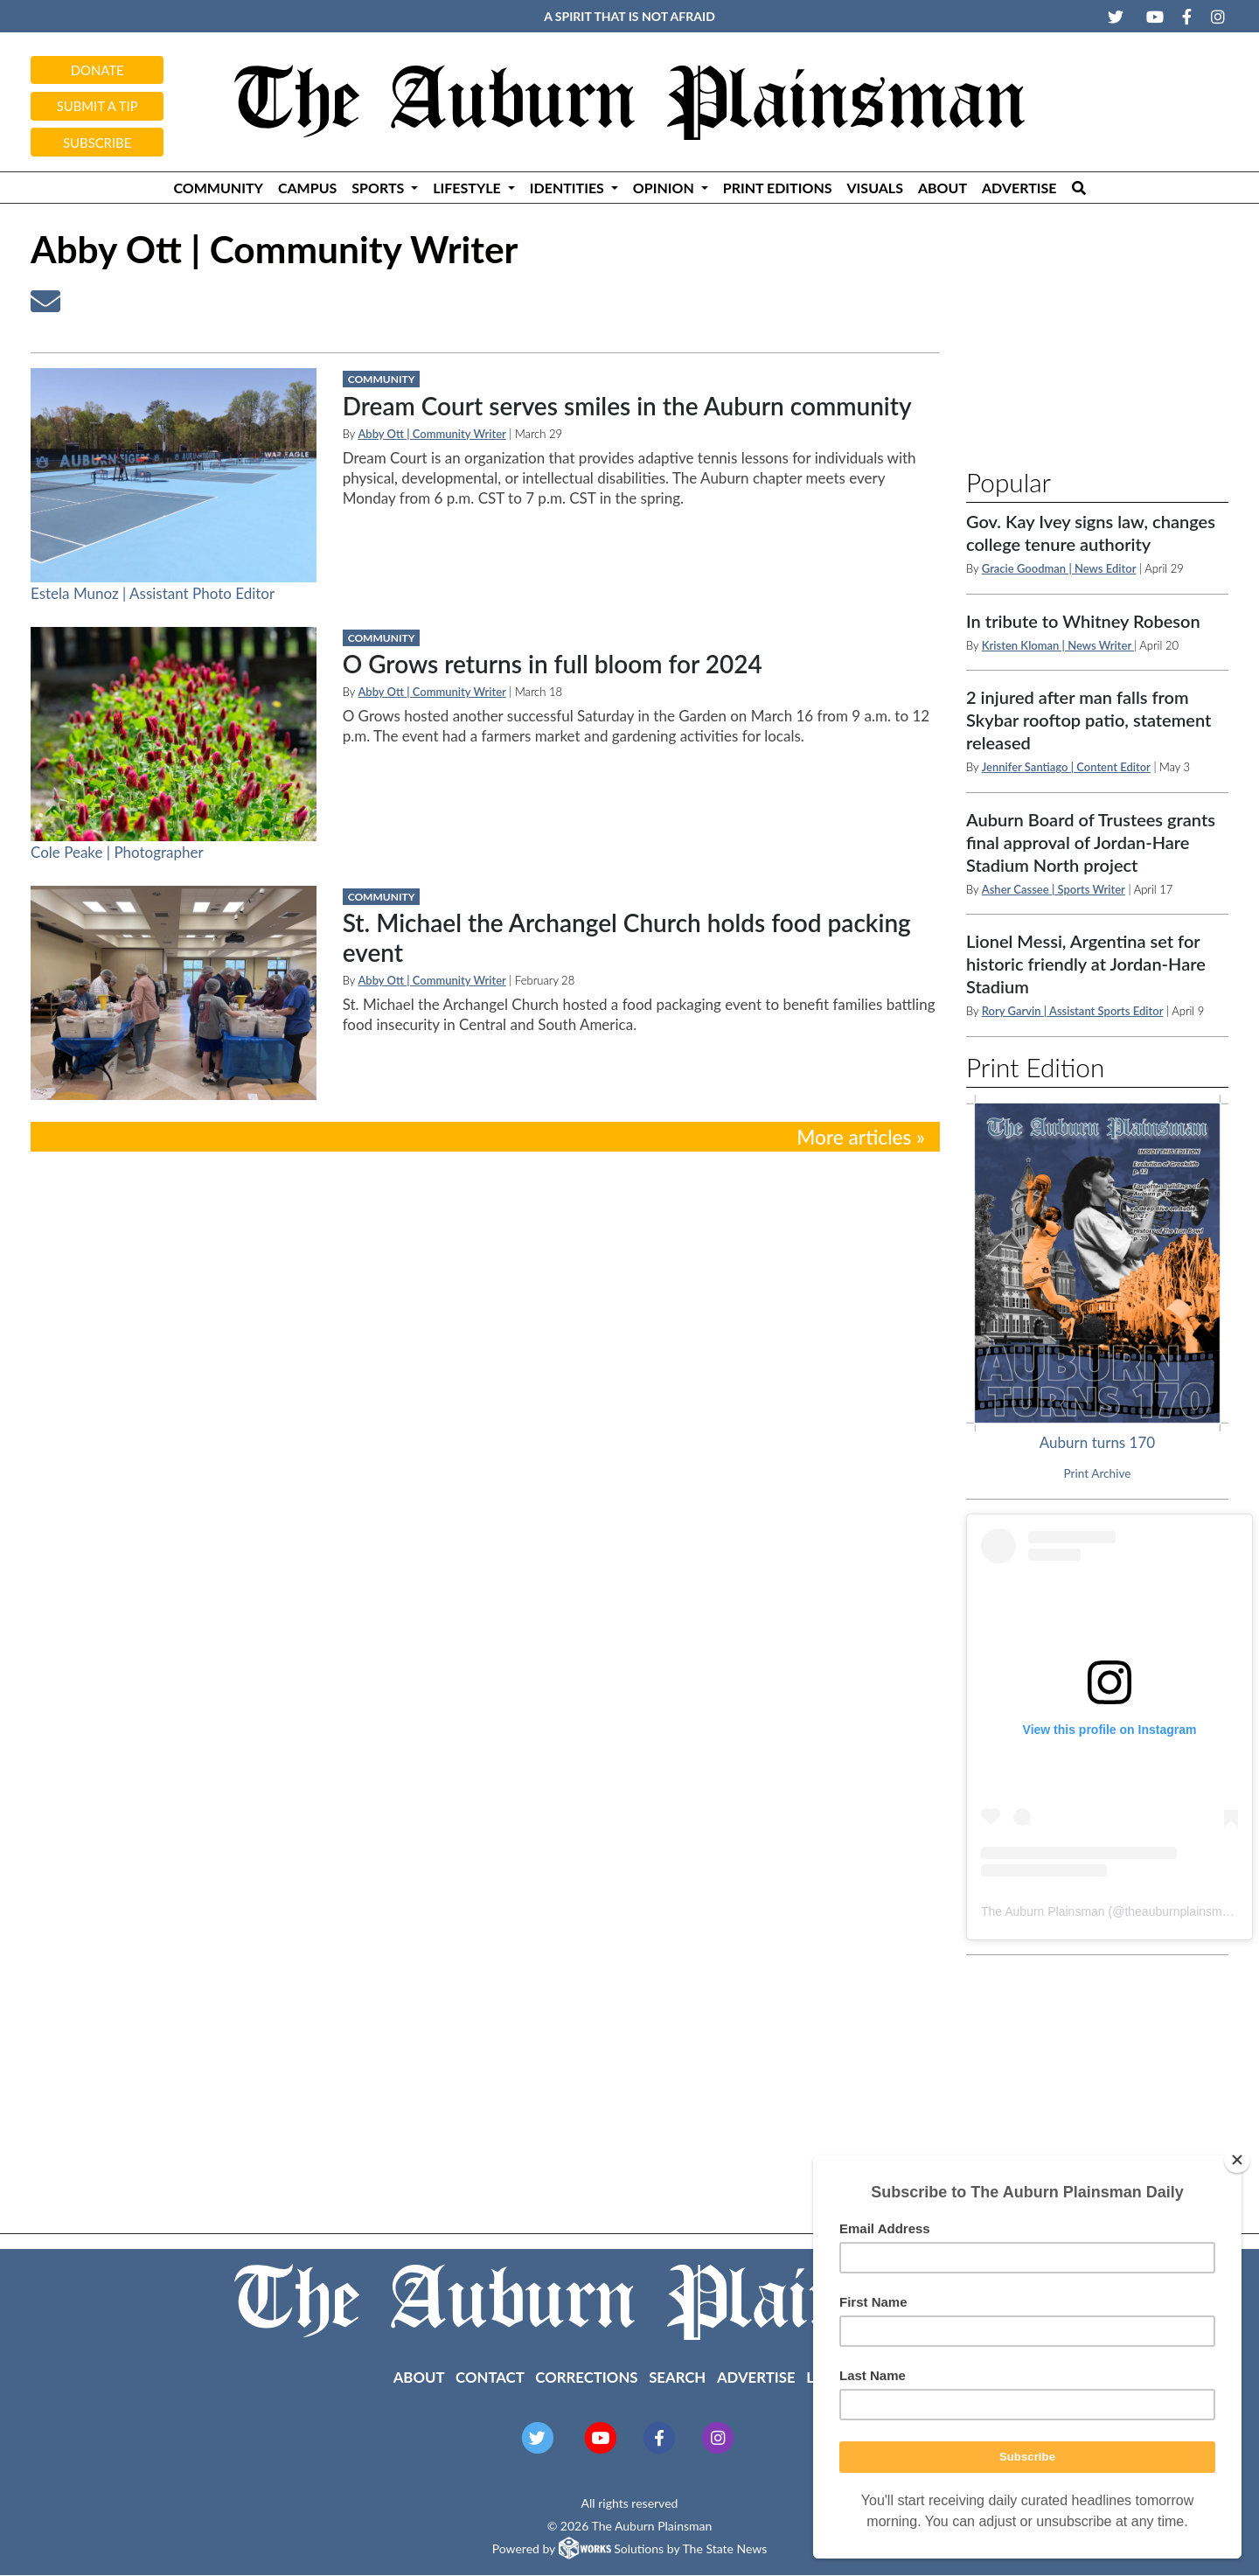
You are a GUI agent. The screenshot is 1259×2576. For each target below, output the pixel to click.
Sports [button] (379, 187)
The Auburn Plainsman (1043, 1911)
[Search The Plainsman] (1078, 187)
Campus (307, 187)
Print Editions (777, 187)
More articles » (860, 1137)
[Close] (1237, 2160)
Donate (97, 70)
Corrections (586, 2377)
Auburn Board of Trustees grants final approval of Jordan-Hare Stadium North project (1090, 842)
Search (677, 2377)
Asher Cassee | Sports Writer (1053, 889)
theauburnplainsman (1179, 1911)
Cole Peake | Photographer (117, 852)
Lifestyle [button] (468, 187)
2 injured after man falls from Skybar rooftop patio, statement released (1088, 719)
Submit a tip (97, 106)
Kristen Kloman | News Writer (1058, 645)
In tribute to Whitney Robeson (1083, 620)
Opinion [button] (665, 187)
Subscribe (97, 142)
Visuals (875, 187)
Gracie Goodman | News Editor (1059, 568)
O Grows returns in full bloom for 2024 (552, 664)
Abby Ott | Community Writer (431, 434)
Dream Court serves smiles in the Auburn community (627, 406)
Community (217, 187)
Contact (490, 2377)
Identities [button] (569, 187)
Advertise (1019, 187)
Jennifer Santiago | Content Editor (1066, 767)
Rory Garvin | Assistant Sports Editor (1073, 1011)
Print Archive (1097, 1473)
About (942, 187)
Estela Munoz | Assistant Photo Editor (153, 593)
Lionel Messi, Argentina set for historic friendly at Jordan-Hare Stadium (1086, 963)
